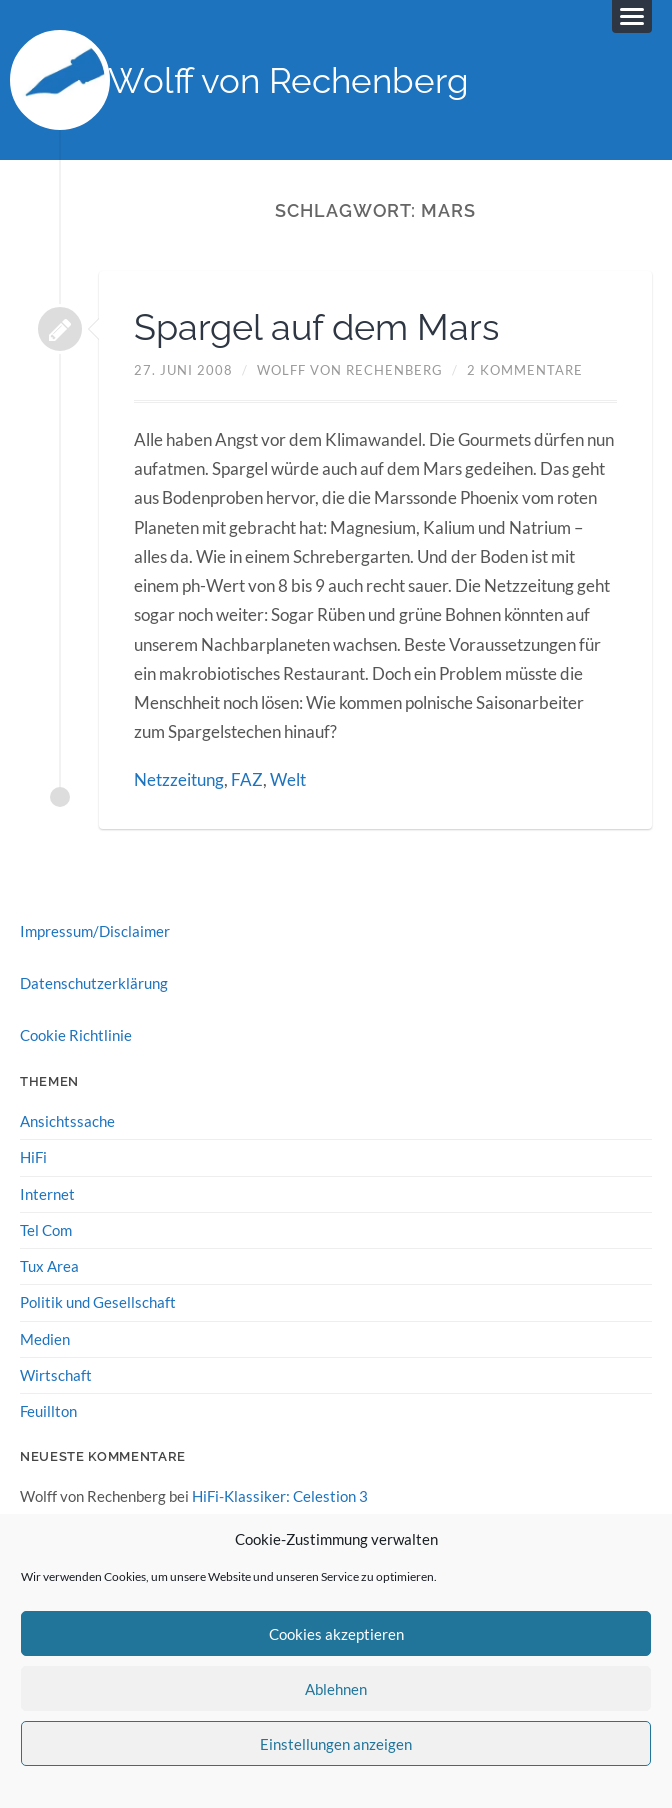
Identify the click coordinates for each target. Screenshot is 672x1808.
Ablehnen (336, 1689)
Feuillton (48, 1411)
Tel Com (46, 1230)
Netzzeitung (179, 779)
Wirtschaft (56, 1375)
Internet (47, 1194)
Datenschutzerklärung (94, 983)
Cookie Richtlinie (76, 1035)
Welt (288, 779)
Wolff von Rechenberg (288, 80)
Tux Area (49, 1266)
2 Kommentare (525, 370)
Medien (45, 1339)
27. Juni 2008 (183, 370)
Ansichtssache (67, 1121)
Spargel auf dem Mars (316, 327)
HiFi (33, 1157)
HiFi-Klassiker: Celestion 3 (280, 1496)
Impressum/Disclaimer (95, 931)
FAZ (247, 779)
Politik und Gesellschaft (98, 1302)
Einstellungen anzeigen (336, 1744)
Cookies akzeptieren (336, 1634)
